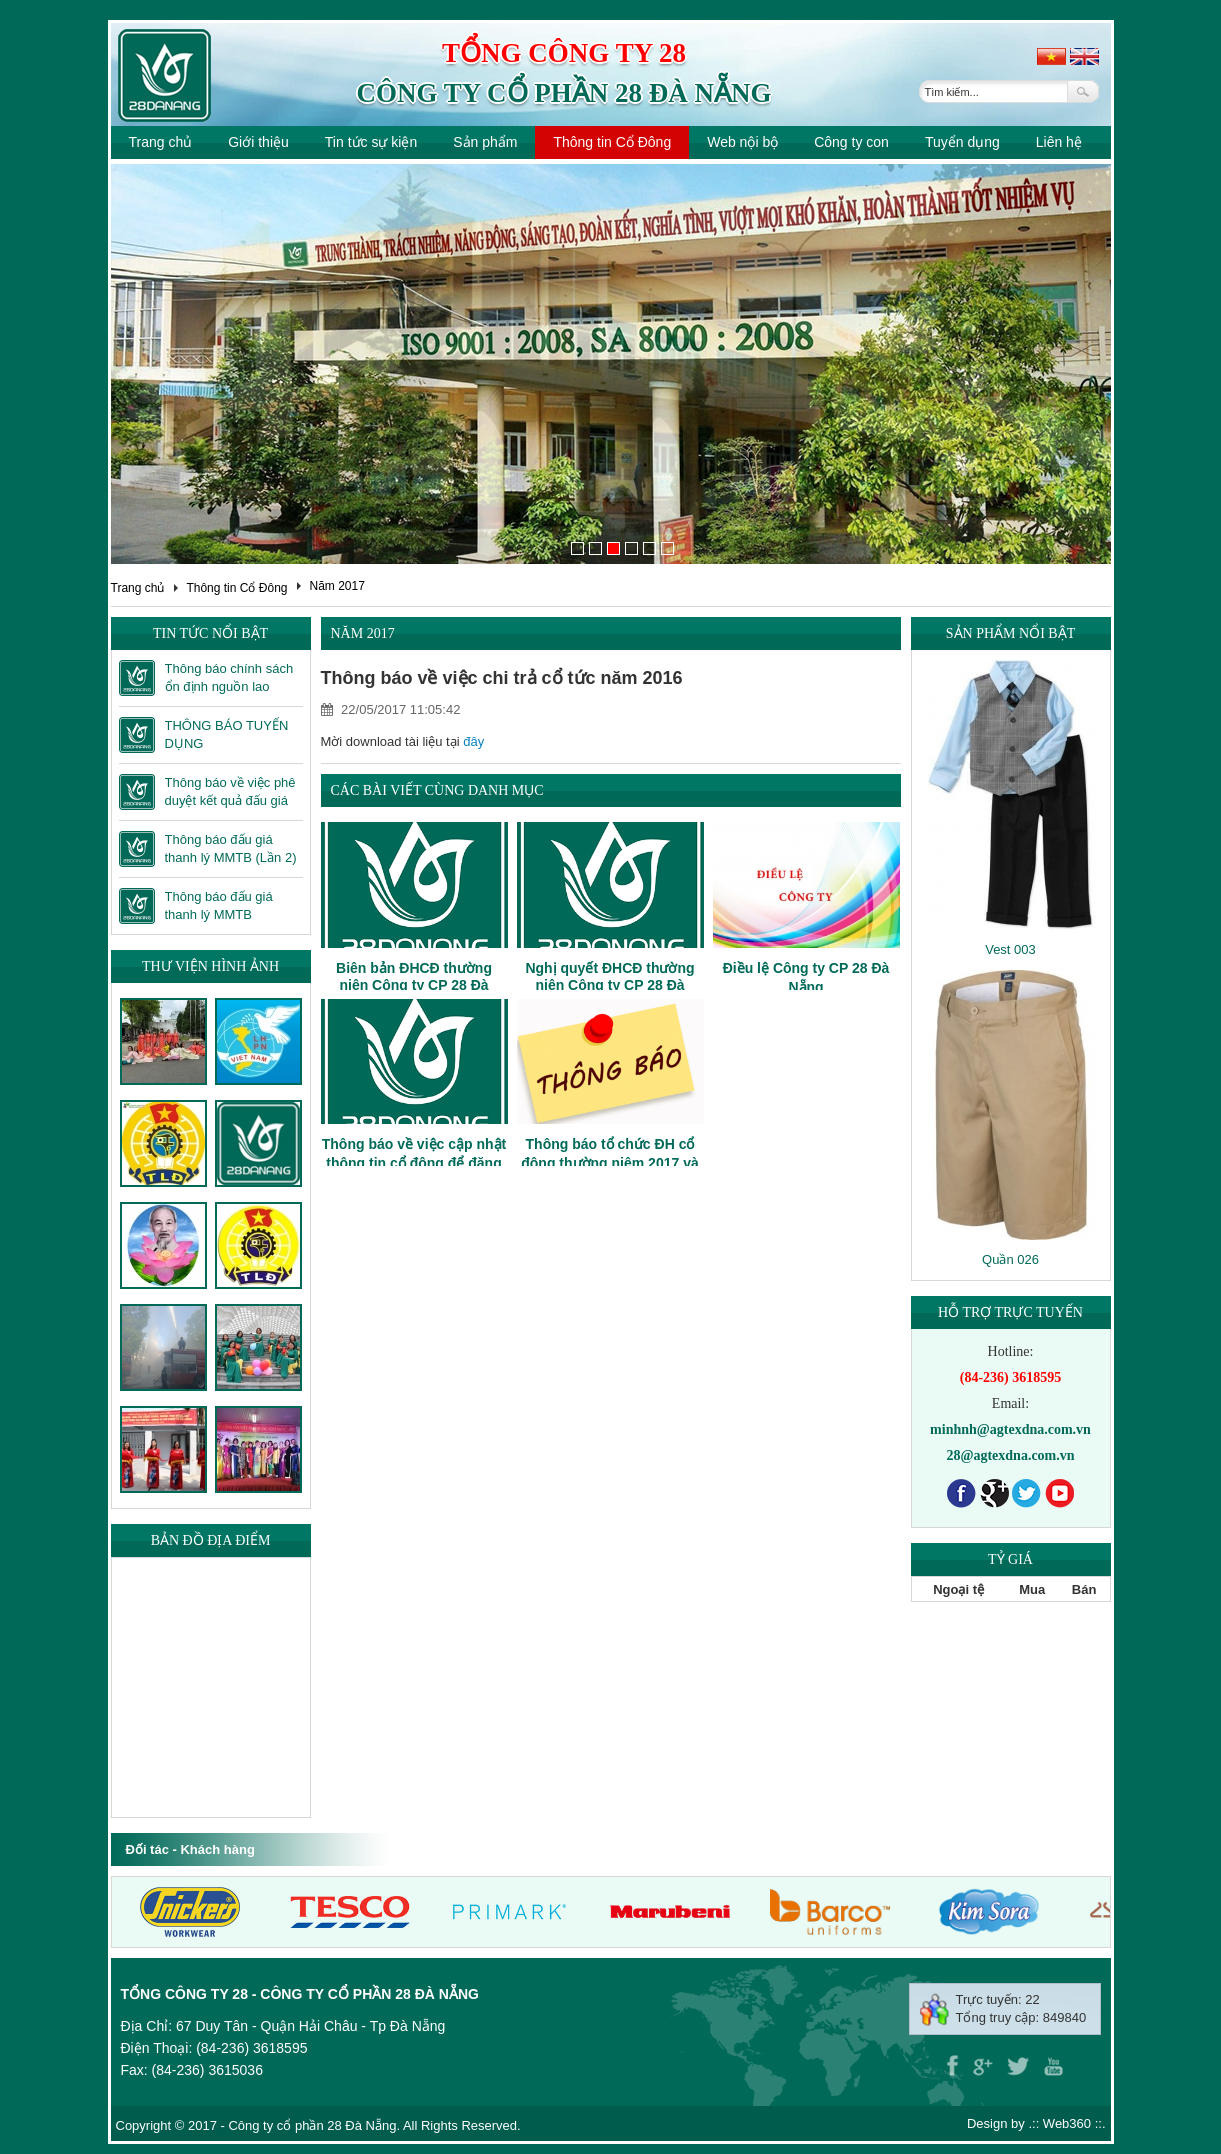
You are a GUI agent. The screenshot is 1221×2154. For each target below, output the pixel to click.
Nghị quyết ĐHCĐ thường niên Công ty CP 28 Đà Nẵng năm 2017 (609, 985)
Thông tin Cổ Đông (612, 142)
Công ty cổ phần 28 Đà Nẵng (563, 93)
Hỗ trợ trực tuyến (1010, 1312)
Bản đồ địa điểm (211, 1540)
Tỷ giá (1010, 1559)
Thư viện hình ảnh (210, 966)
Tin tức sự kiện (371, 142)
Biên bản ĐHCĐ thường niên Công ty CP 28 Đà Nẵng (414, 985)
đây (473, 741)
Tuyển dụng (962, 142)
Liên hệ (1059, 142)
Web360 (1067, 2123)
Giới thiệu (258, 142)
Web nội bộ (742, 142)
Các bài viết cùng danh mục (437, 790)
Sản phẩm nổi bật (1010, 633)
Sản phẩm (485, 142)
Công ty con (851, 142)
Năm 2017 (336, 586)
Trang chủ (161, 142)
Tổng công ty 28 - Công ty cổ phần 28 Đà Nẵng (300, 1994)
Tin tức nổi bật (210, 633)
